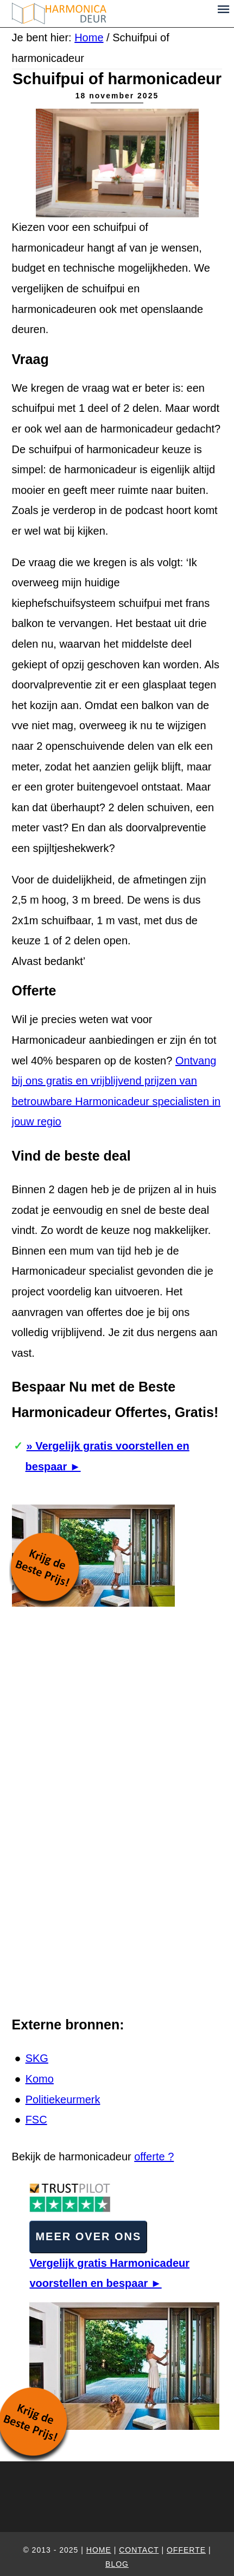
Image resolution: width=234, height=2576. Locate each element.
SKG (37, 2058)
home (98, 2550)
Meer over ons (88, 2236)
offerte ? (154, 2157)
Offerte (186, 2550)
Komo (40, 2079)
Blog (117, 2564)
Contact (139, 2550)
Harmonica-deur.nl (109, 13)
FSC (36, 2120)
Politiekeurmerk (63, 2099)
